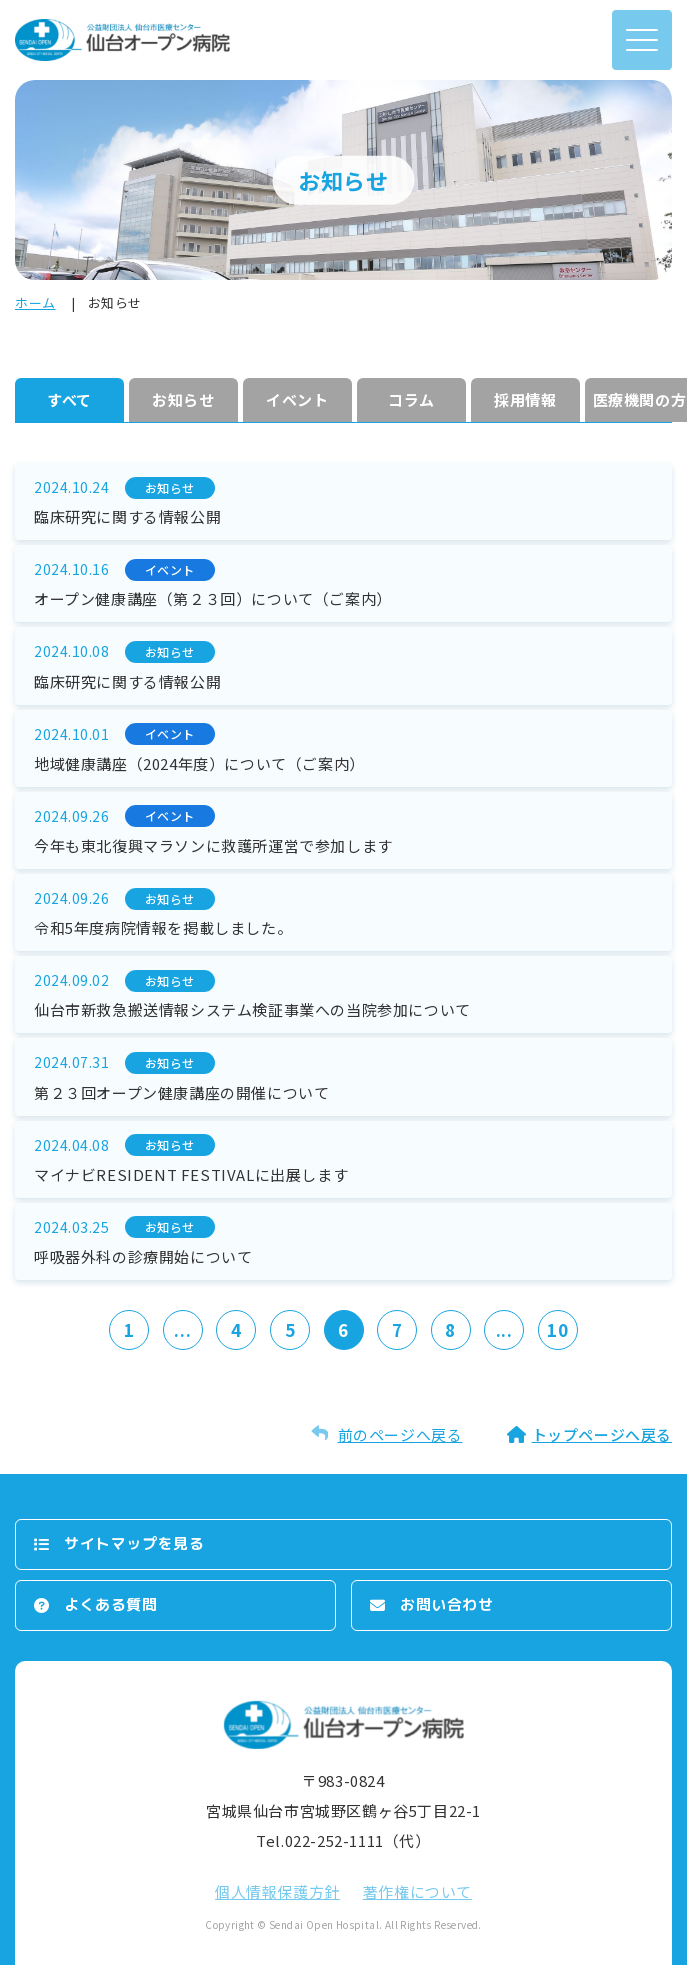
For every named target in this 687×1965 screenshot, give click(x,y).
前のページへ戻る (400, 1434)
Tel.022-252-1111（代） (343, 1840)
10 (557, 1329)
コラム (411, 399)
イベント (297, 399)
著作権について (417, 1891)
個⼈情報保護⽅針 (277, 1891)
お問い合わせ (447, 1604)
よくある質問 (111, 1604)
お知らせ (183, 399)
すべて (69, 399)
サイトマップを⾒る (134, 1543)
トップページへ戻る (602, 1434)
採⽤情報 (525, 399)
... (182, 1329)
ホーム (35, 302)
